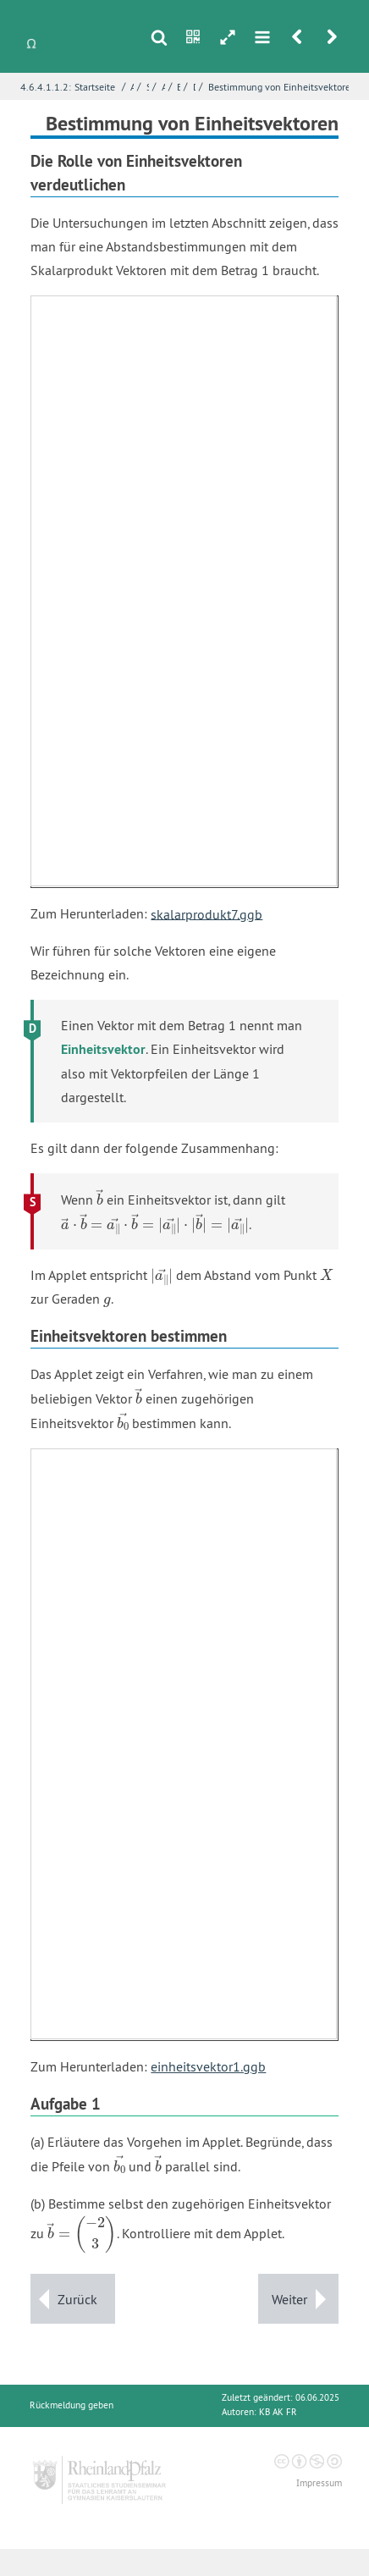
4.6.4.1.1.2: (45, 86)
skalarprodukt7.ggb (206, 913)
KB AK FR (278, 2412)
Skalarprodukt (148, 86)
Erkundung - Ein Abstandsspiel (178, 86)
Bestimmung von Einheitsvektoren (282, 86)
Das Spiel (194, 86)
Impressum (319, 2483)
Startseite (94, 86)
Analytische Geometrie (132, 86)
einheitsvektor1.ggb (208, 2066)
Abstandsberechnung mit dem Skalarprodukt (163, 86)
